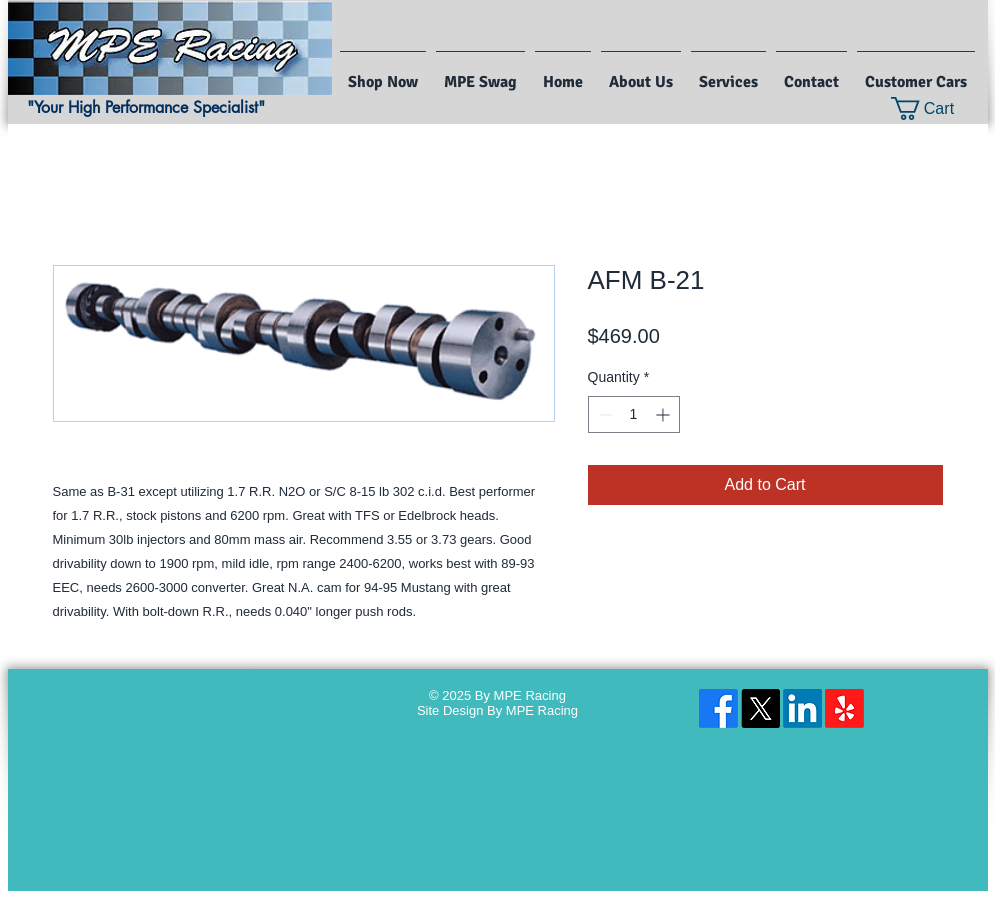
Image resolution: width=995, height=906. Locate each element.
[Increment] (664, 414)
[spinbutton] (634, 414)
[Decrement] (603, 414)
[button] (935, 108)
